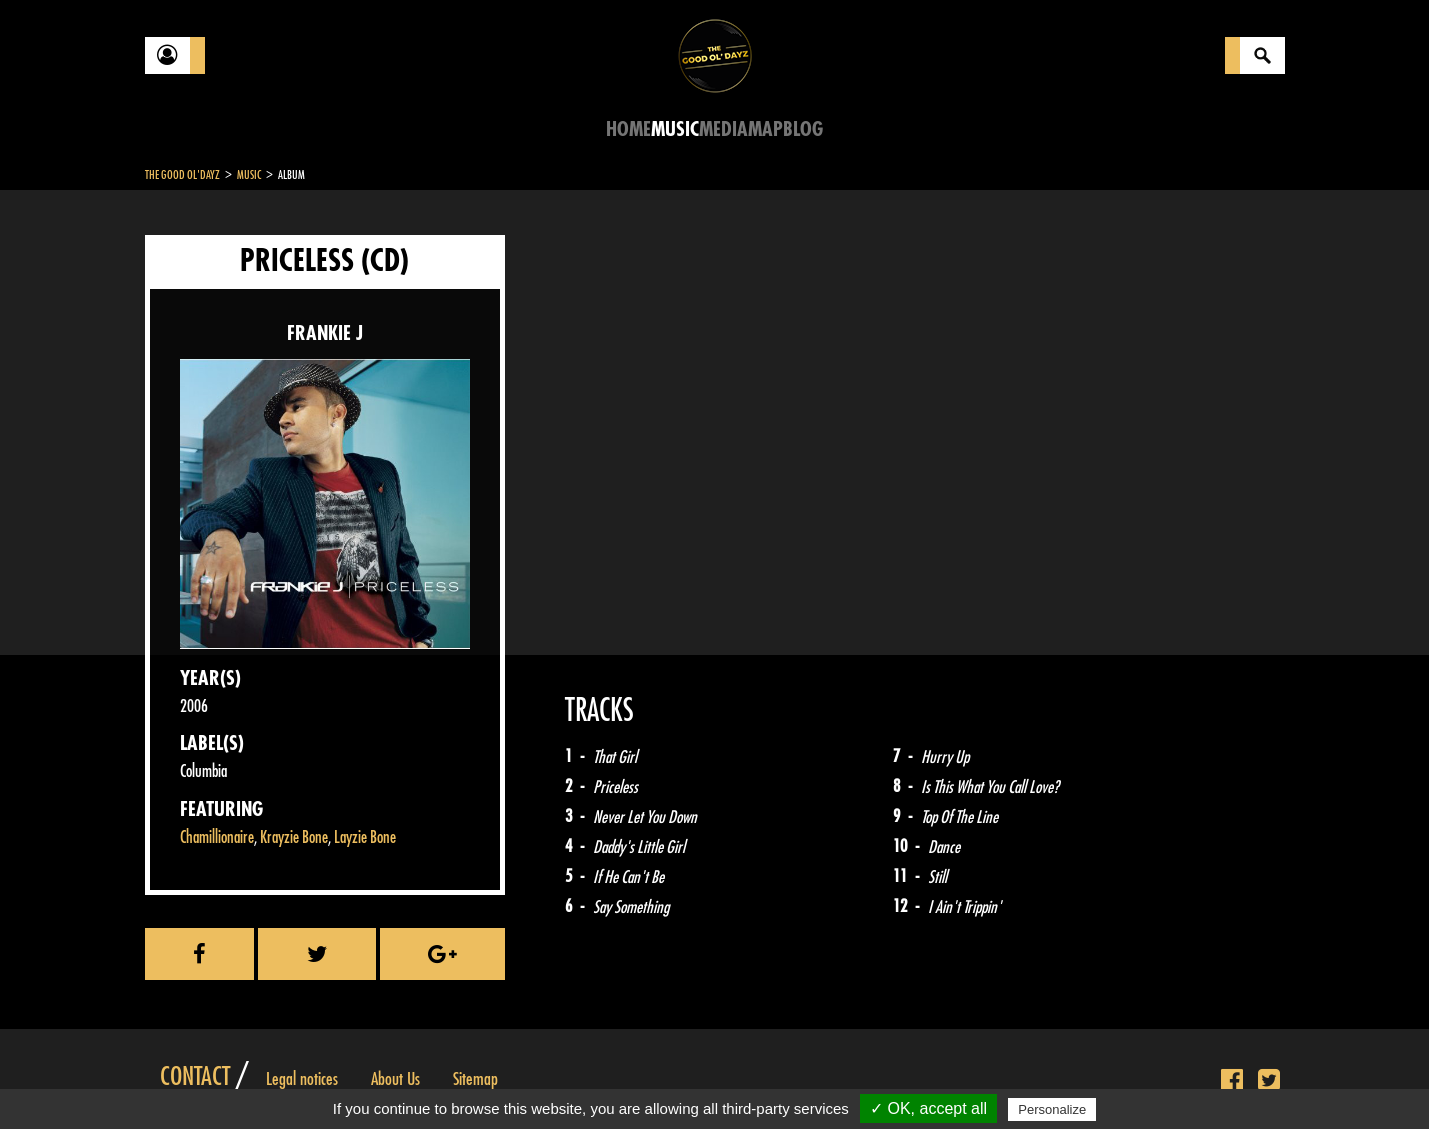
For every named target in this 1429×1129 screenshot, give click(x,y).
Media (723, 129)
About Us (395, 1079)
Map (765, 129)
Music (675, 129)
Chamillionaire (217, 837)
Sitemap (475, 1079)
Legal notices (302, 1079)
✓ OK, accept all (928, 1108)
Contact (195, 1077)
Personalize (1052, 1109)
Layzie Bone (365, 837)
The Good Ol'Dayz (182, 175)
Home (628, 129)
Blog (803, 129)
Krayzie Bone (294, 837)
